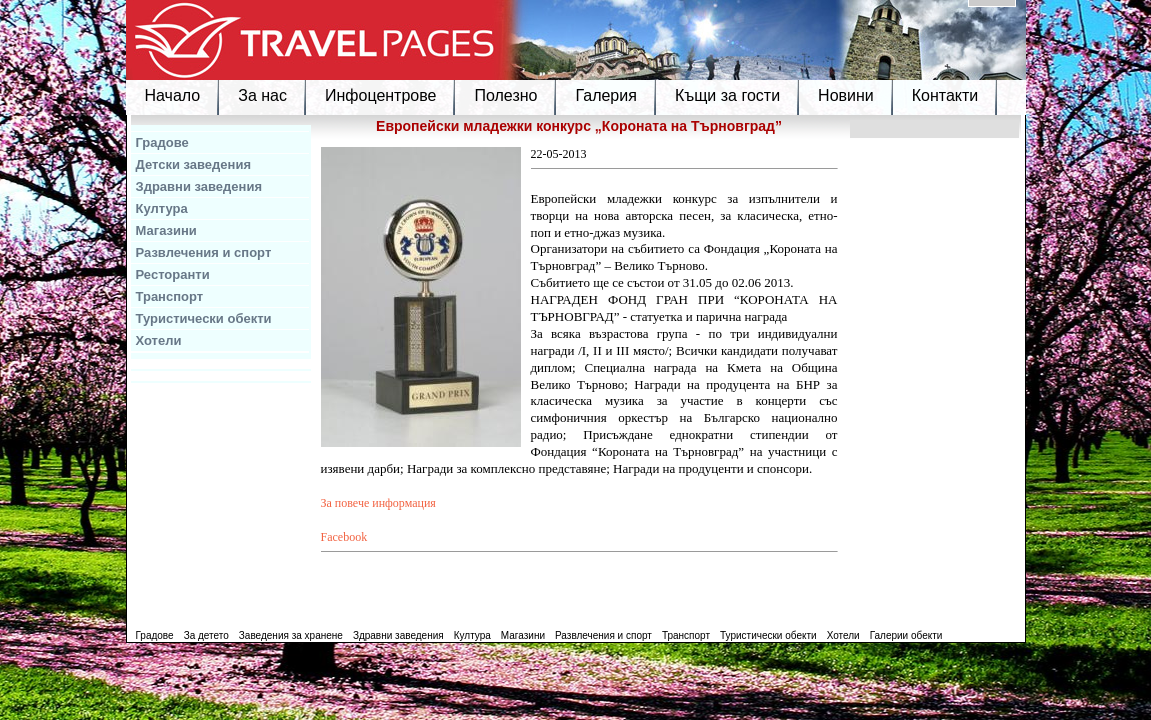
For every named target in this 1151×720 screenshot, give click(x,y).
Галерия (605, 95)
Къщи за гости (727, 95)
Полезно (505, 95)
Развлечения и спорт (204, 252)
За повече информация (378, 503)
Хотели (159, 340)
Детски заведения (194, 164)
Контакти (945, 95)
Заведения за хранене (291, 635)
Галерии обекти (906, 635)
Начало (173, 95)
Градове (162, 142)
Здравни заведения (199, 186)
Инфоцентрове (380, 95)
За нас (262, 95)
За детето (206, 635)
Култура (162, 208)
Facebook (344, 537)
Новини (846, 95)
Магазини (166, 230)
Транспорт (170, 296)
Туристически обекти (204, 318)
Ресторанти (173, 274)
